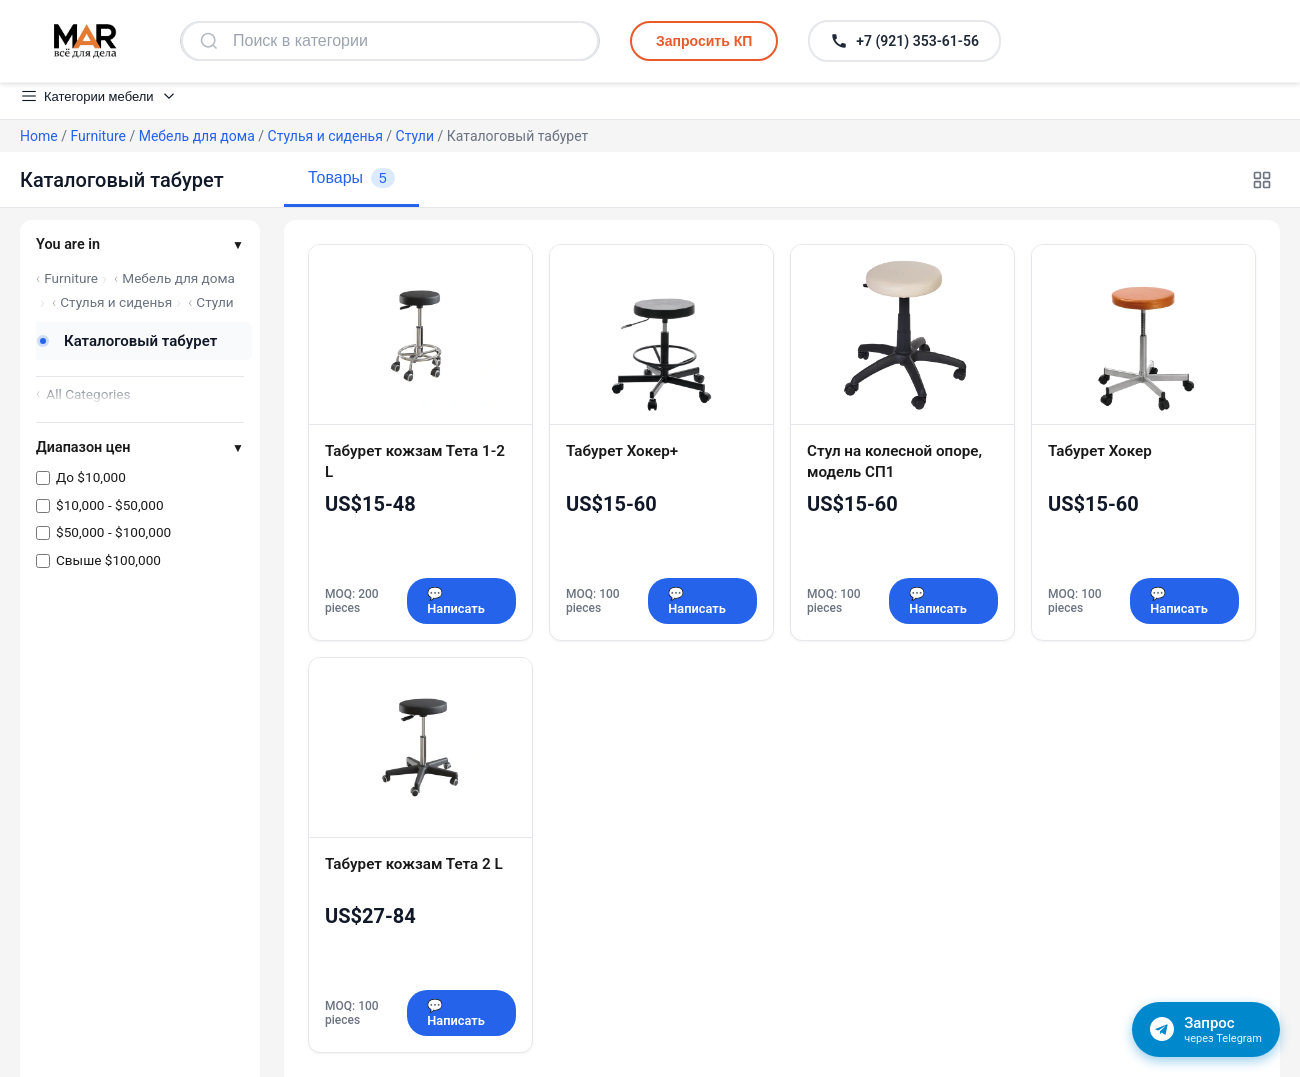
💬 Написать (455, 601)
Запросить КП (704, 41)
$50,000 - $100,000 (113, 532)
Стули (415, 136)
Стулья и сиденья (325, 136)
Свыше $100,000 (108, 560)
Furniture (98, 136)
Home (39, 136)
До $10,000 (91, 477)
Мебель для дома (197, 136)
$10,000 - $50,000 (110, 505)
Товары (351, 178)
